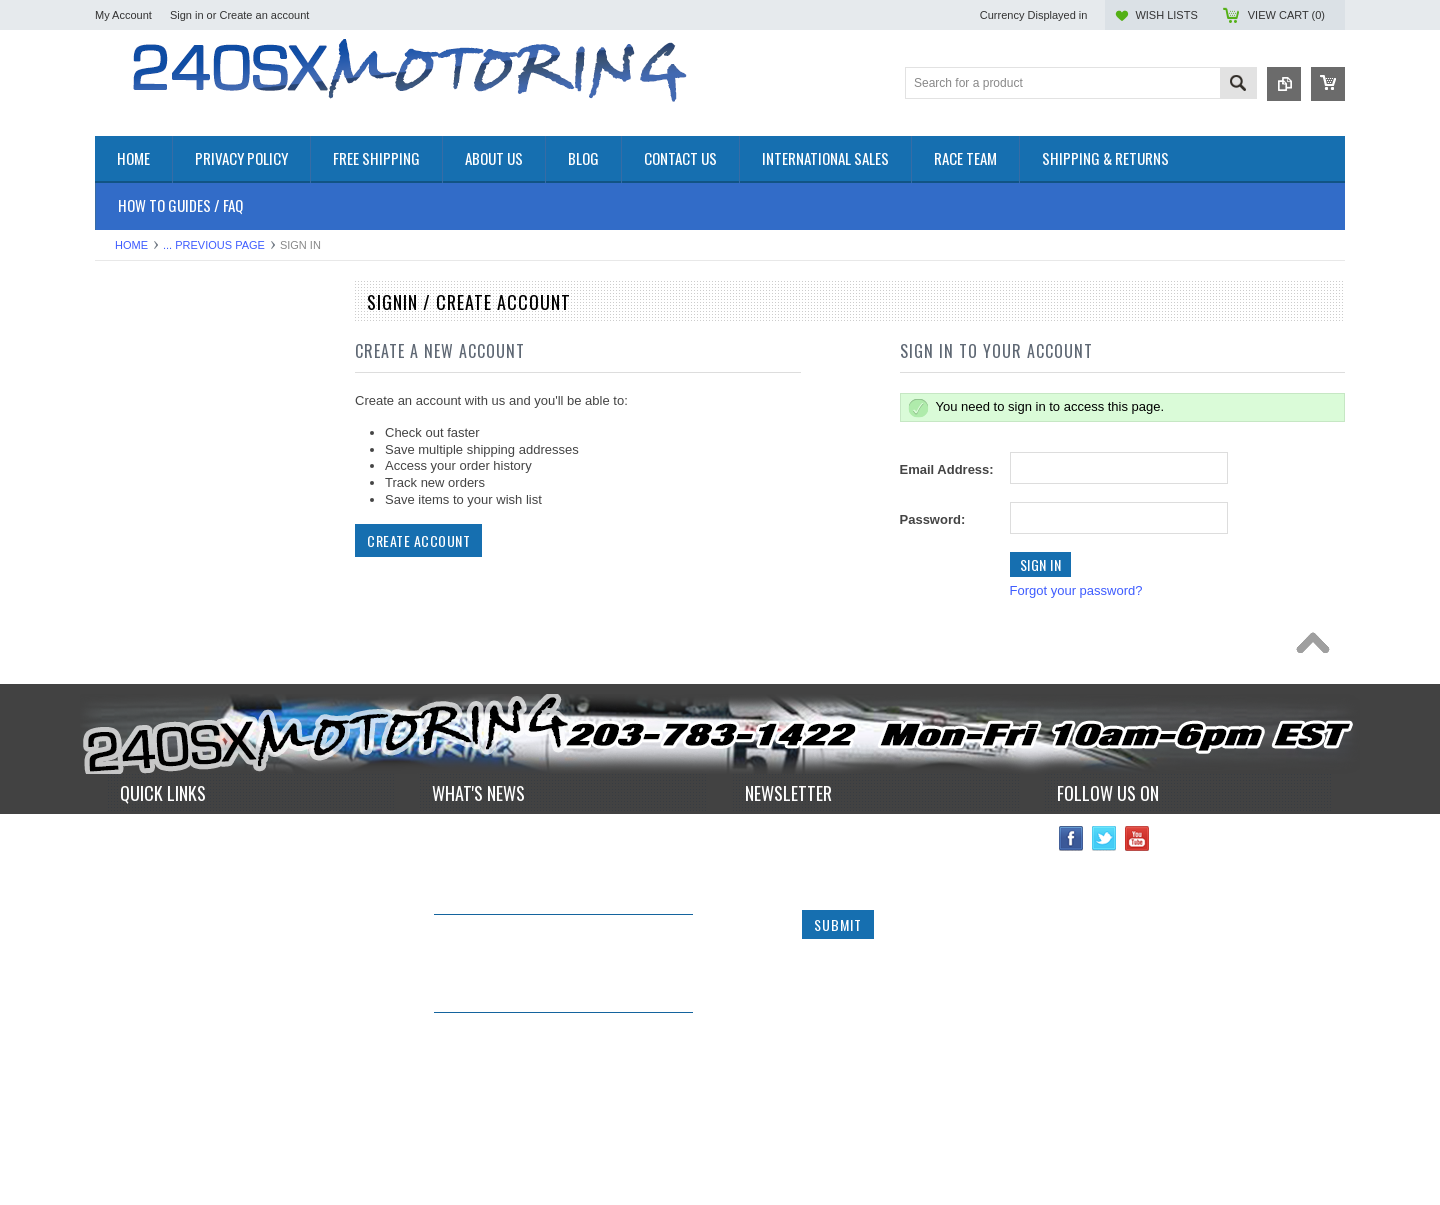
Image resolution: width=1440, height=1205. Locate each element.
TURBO (118, 668)
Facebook (1071, 918)
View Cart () (1286, 15)
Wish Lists (1166, 15)
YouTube (1137, 918)
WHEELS (122, 702)
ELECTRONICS (141, 465)
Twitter (1104, 918)
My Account (123, 15)
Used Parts (127, 685)
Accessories (130, 347)
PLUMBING (129, 617)
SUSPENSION (137, 651)
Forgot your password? (1076, 590)
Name (764, 917)
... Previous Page (214, 245)
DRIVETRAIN (134, 448)
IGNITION (124, 583)
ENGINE (120, 482)
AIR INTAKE (130, 398)
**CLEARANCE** (145, 364)
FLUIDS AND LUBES (156, 533)
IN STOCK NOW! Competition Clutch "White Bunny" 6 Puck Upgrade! (546, 1020)
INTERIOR (126, 600)
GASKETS (125, 550)
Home (131, 245)
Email (763, 959)
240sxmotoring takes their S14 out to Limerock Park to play (548, 922)
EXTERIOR (128, 516)
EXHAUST (125, 499)
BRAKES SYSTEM (150, 414)
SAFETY (120, 634)
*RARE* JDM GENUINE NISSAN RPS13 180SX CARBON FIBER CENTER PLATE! (558, 1119)
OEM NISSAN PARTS (158, 330)
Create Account (418, 540)
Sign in (187, 15)
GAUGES (123, 566)
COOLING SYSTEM (153, 431)
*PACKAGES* (135, 381)
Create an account (264, 15)
